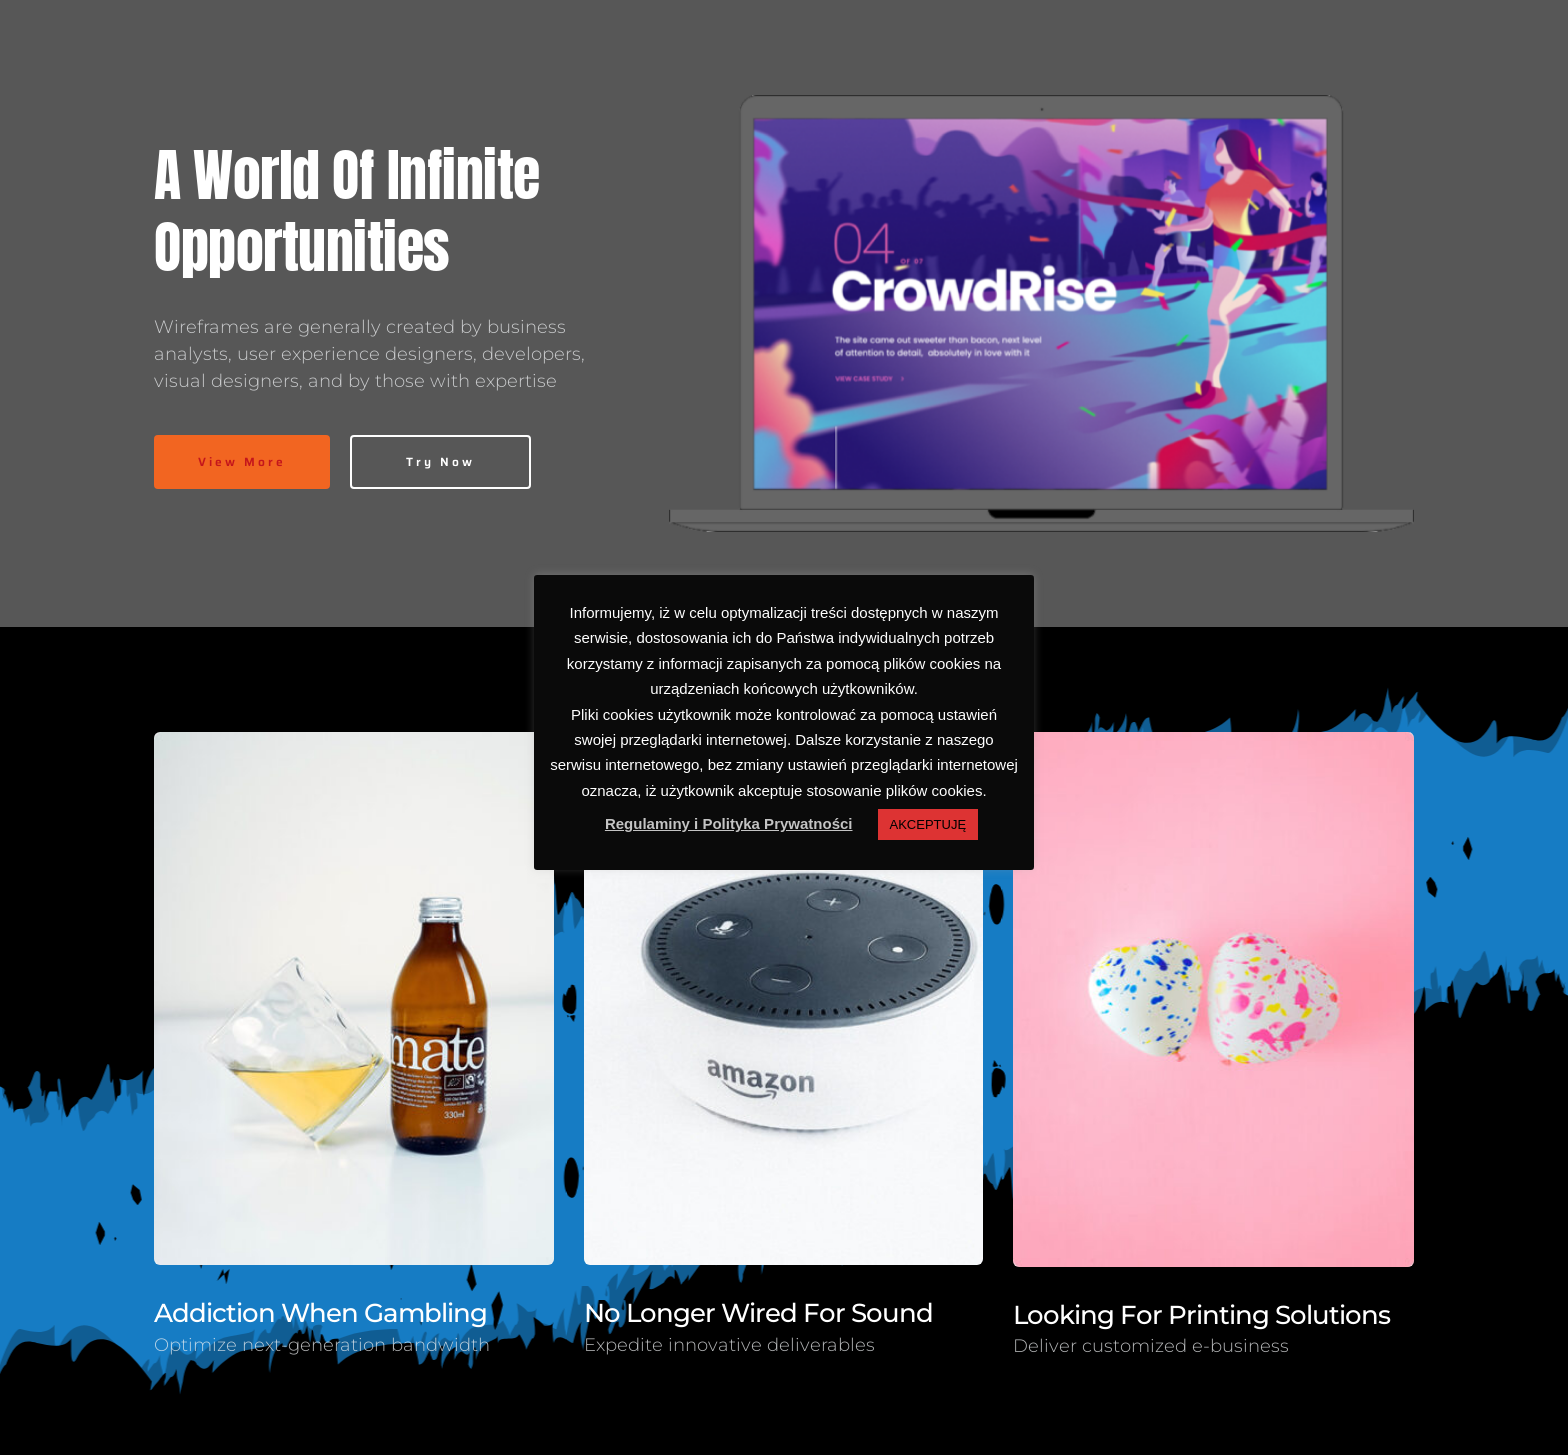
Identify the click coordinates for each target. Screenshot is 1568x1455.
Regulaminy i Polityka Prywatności (729, 823)
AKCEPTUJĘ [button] (928, 824)
